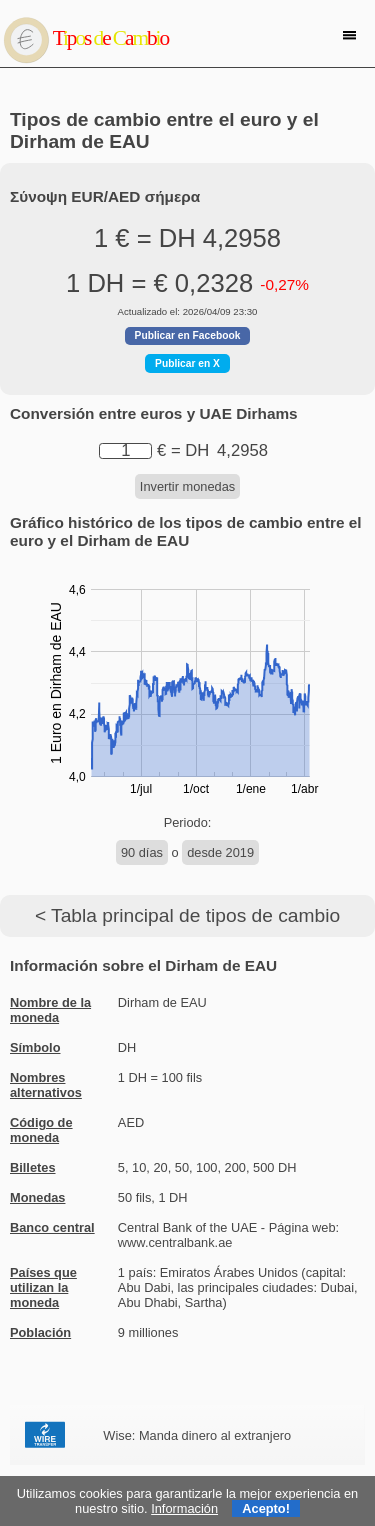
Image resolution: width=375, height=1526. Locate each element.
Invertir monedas (187, 486)
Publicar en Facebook (188, 335)
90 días (142, 852)
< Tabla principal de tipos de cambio (187, 915)
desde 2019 (220, 852)
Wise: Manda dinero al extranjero (197, 1435)
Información (184, 1508)
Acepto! (266, 1508)
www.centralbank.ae (175, 1242)
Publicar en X (187, 363)
